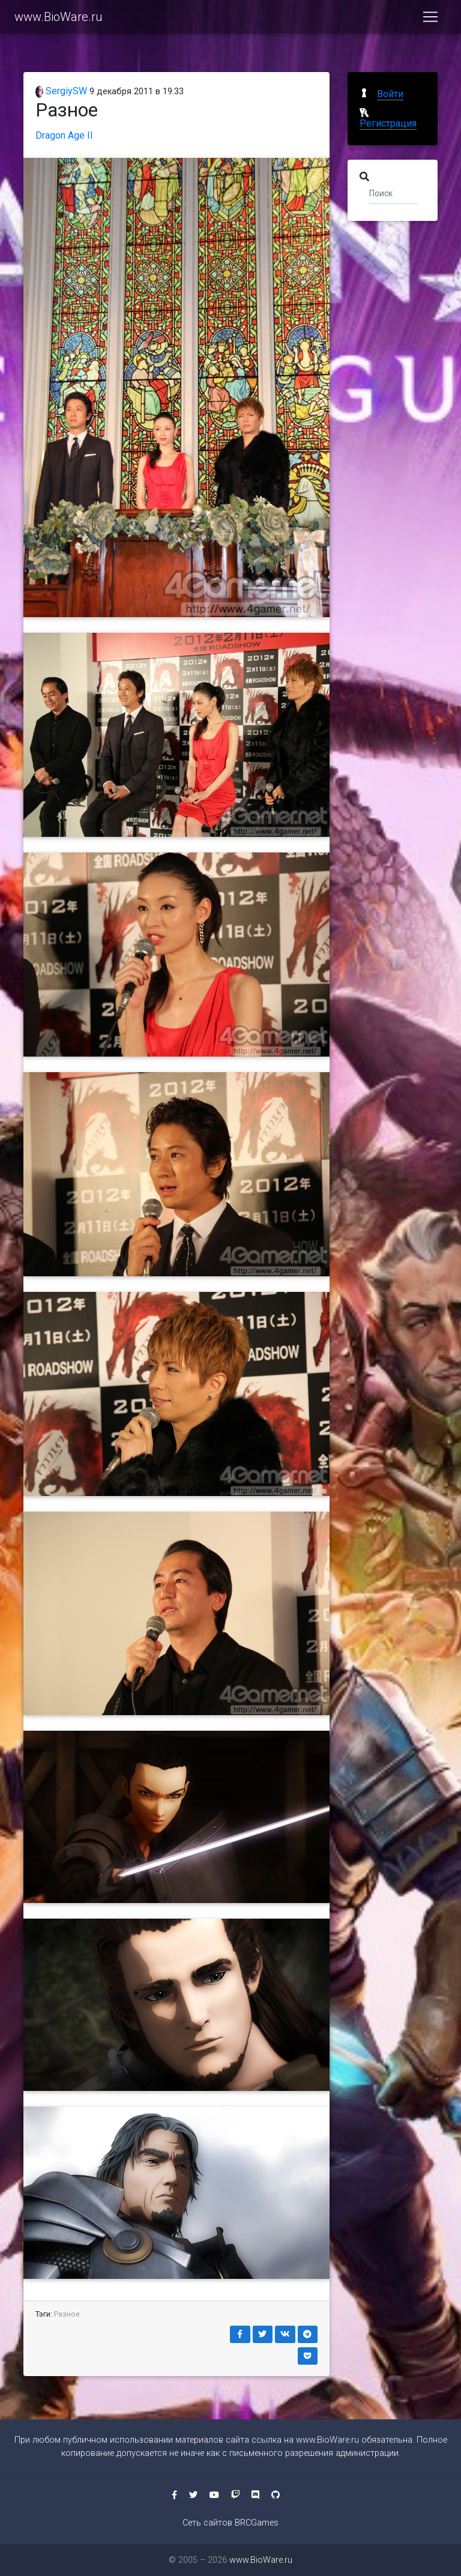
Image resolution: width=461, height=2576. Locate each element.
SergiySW (61, 91)
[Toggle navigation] (430, 19)
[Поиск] (394, 192)
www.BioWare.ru (58, 19)
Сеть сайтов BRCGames (230, 2523)
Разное (67, 2313)
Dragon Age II (64, 135)
